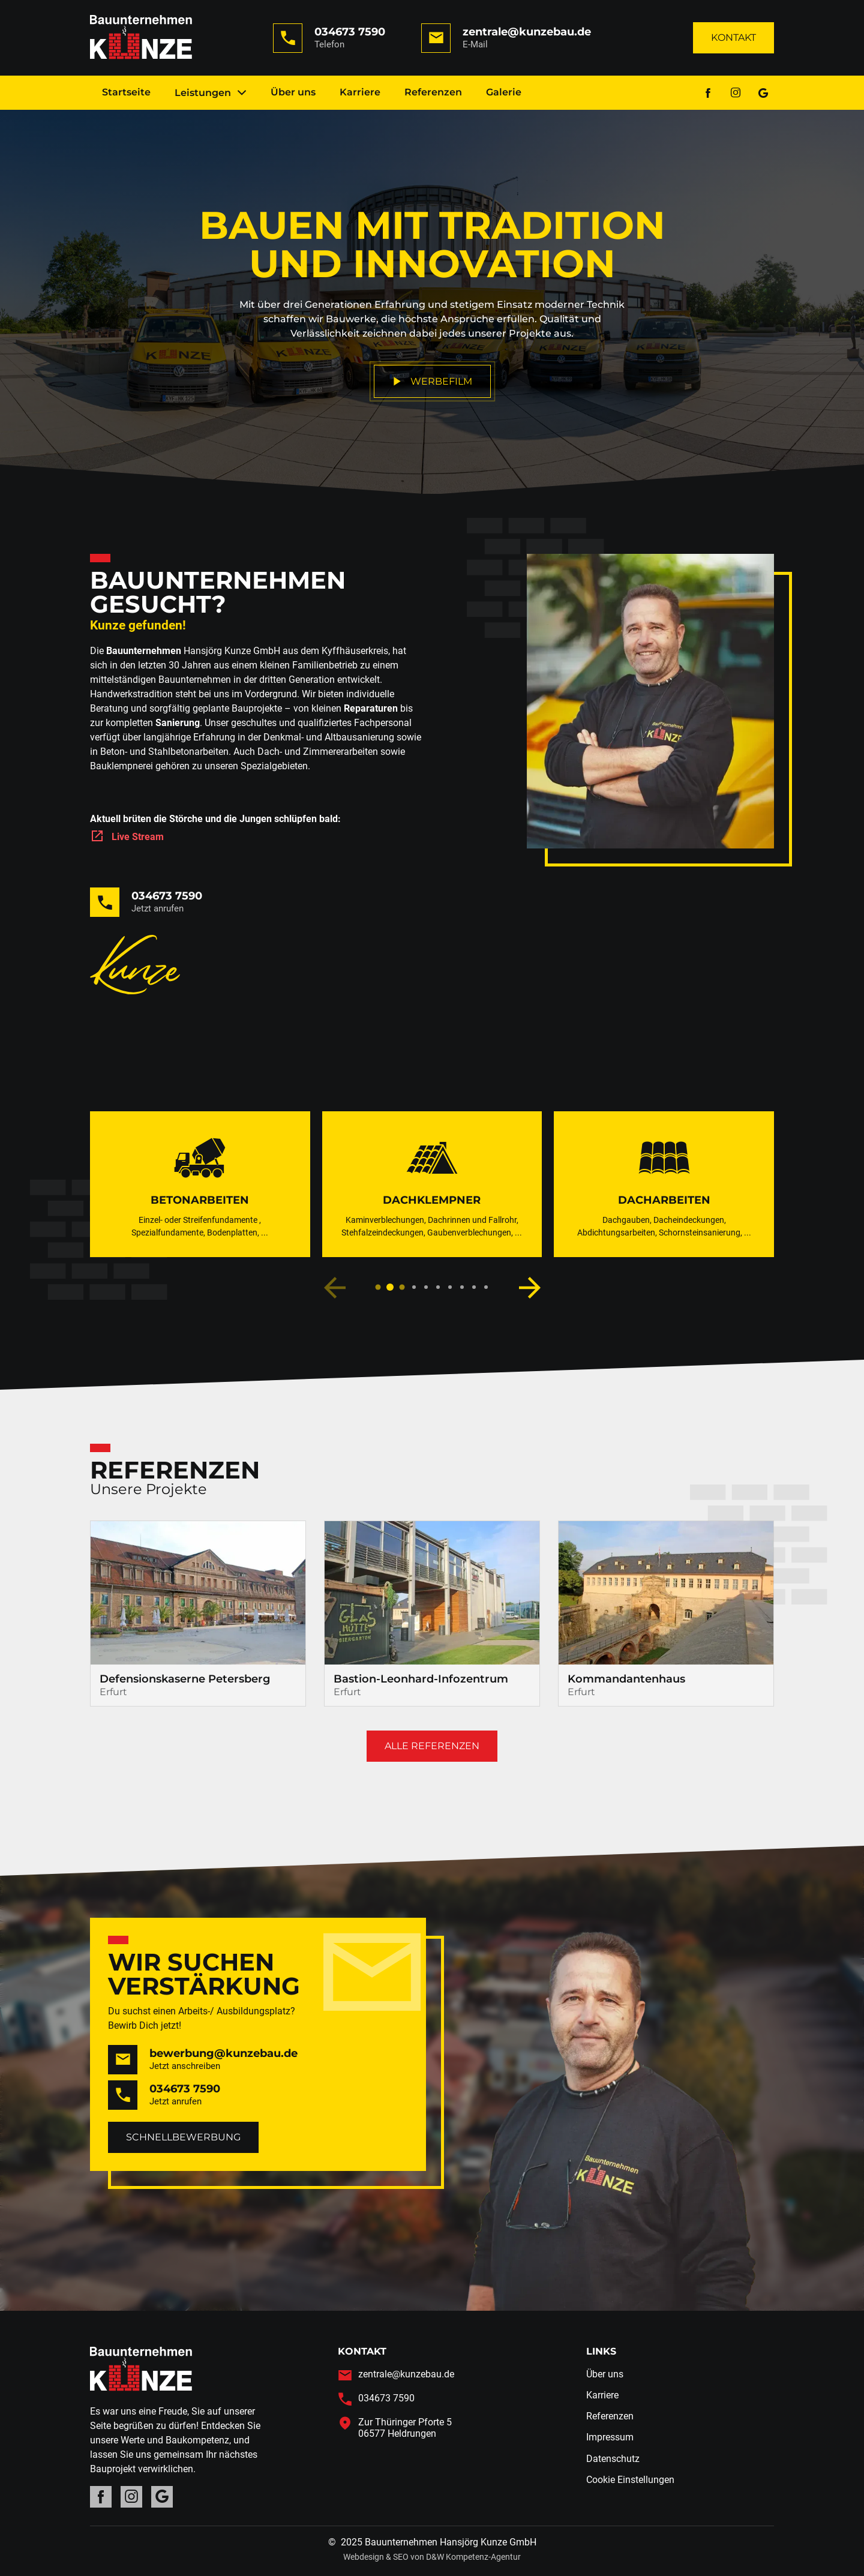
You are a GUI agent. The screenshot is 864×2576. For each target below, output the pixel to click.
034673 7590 (349, 32)
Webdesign (363, 2557)
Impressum (610, 2437)
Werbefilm (432, 381)
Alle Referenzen (432, 1746)
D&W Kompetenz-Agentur (473, 2557)
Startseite (126, 92)
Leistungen (211, 92)
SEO (401, 2557)
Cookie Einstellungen (630, 2479)
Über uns (293, 92)
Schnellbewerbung (183, 2137)
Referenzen (433, 92)
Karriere (360, 92)
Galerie (503, 92)
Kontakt (733, 37)
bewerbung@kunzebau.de (223, 2053)
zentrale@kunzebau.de (527, 32)
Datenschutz (613, 2458)
